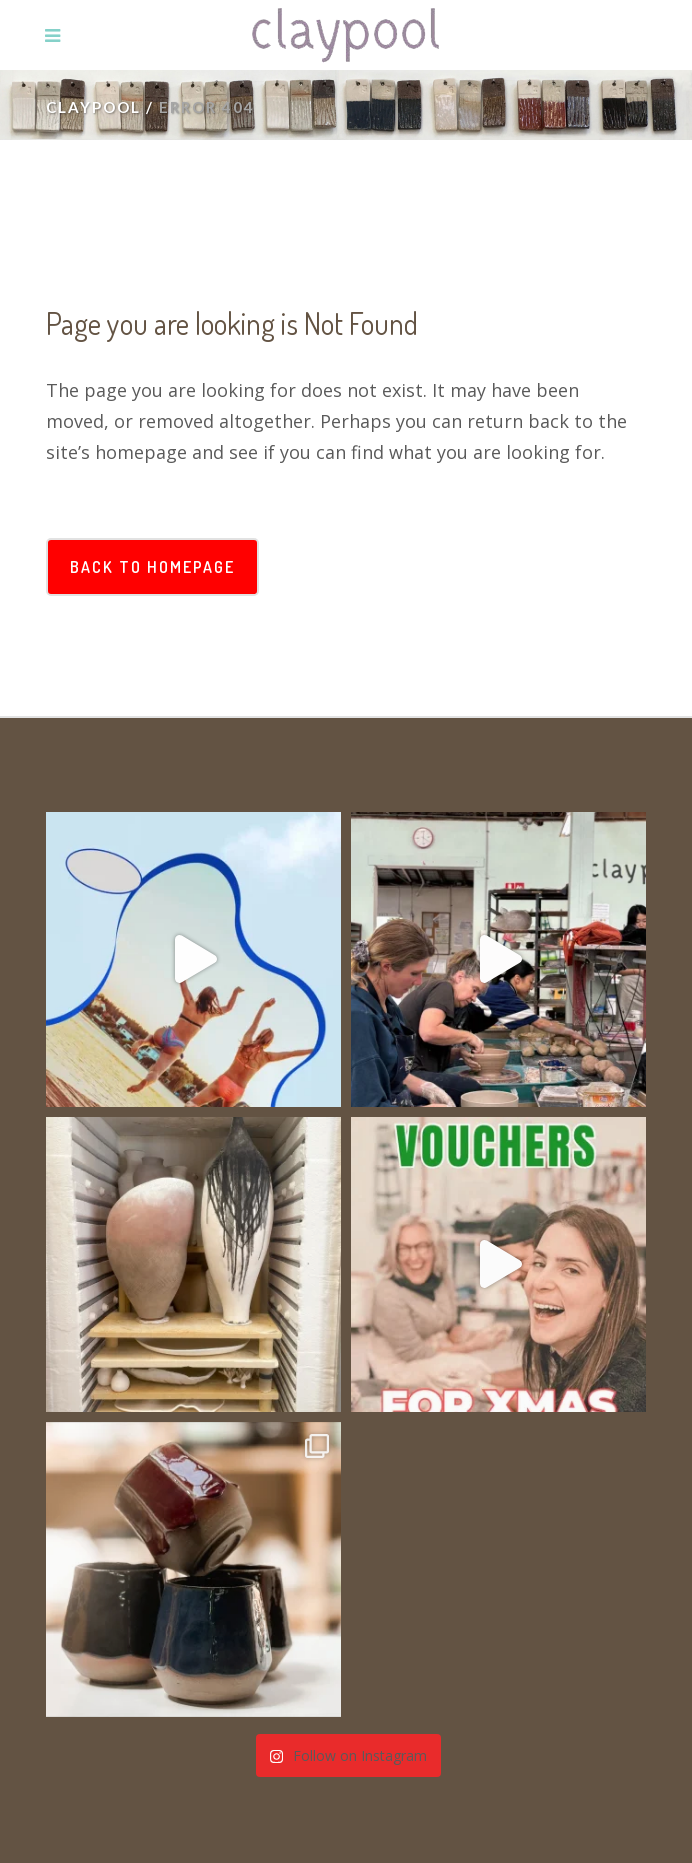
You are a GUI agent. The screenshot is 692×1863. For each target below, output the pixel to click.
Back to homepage (152, 567)
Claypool (93, 107)
